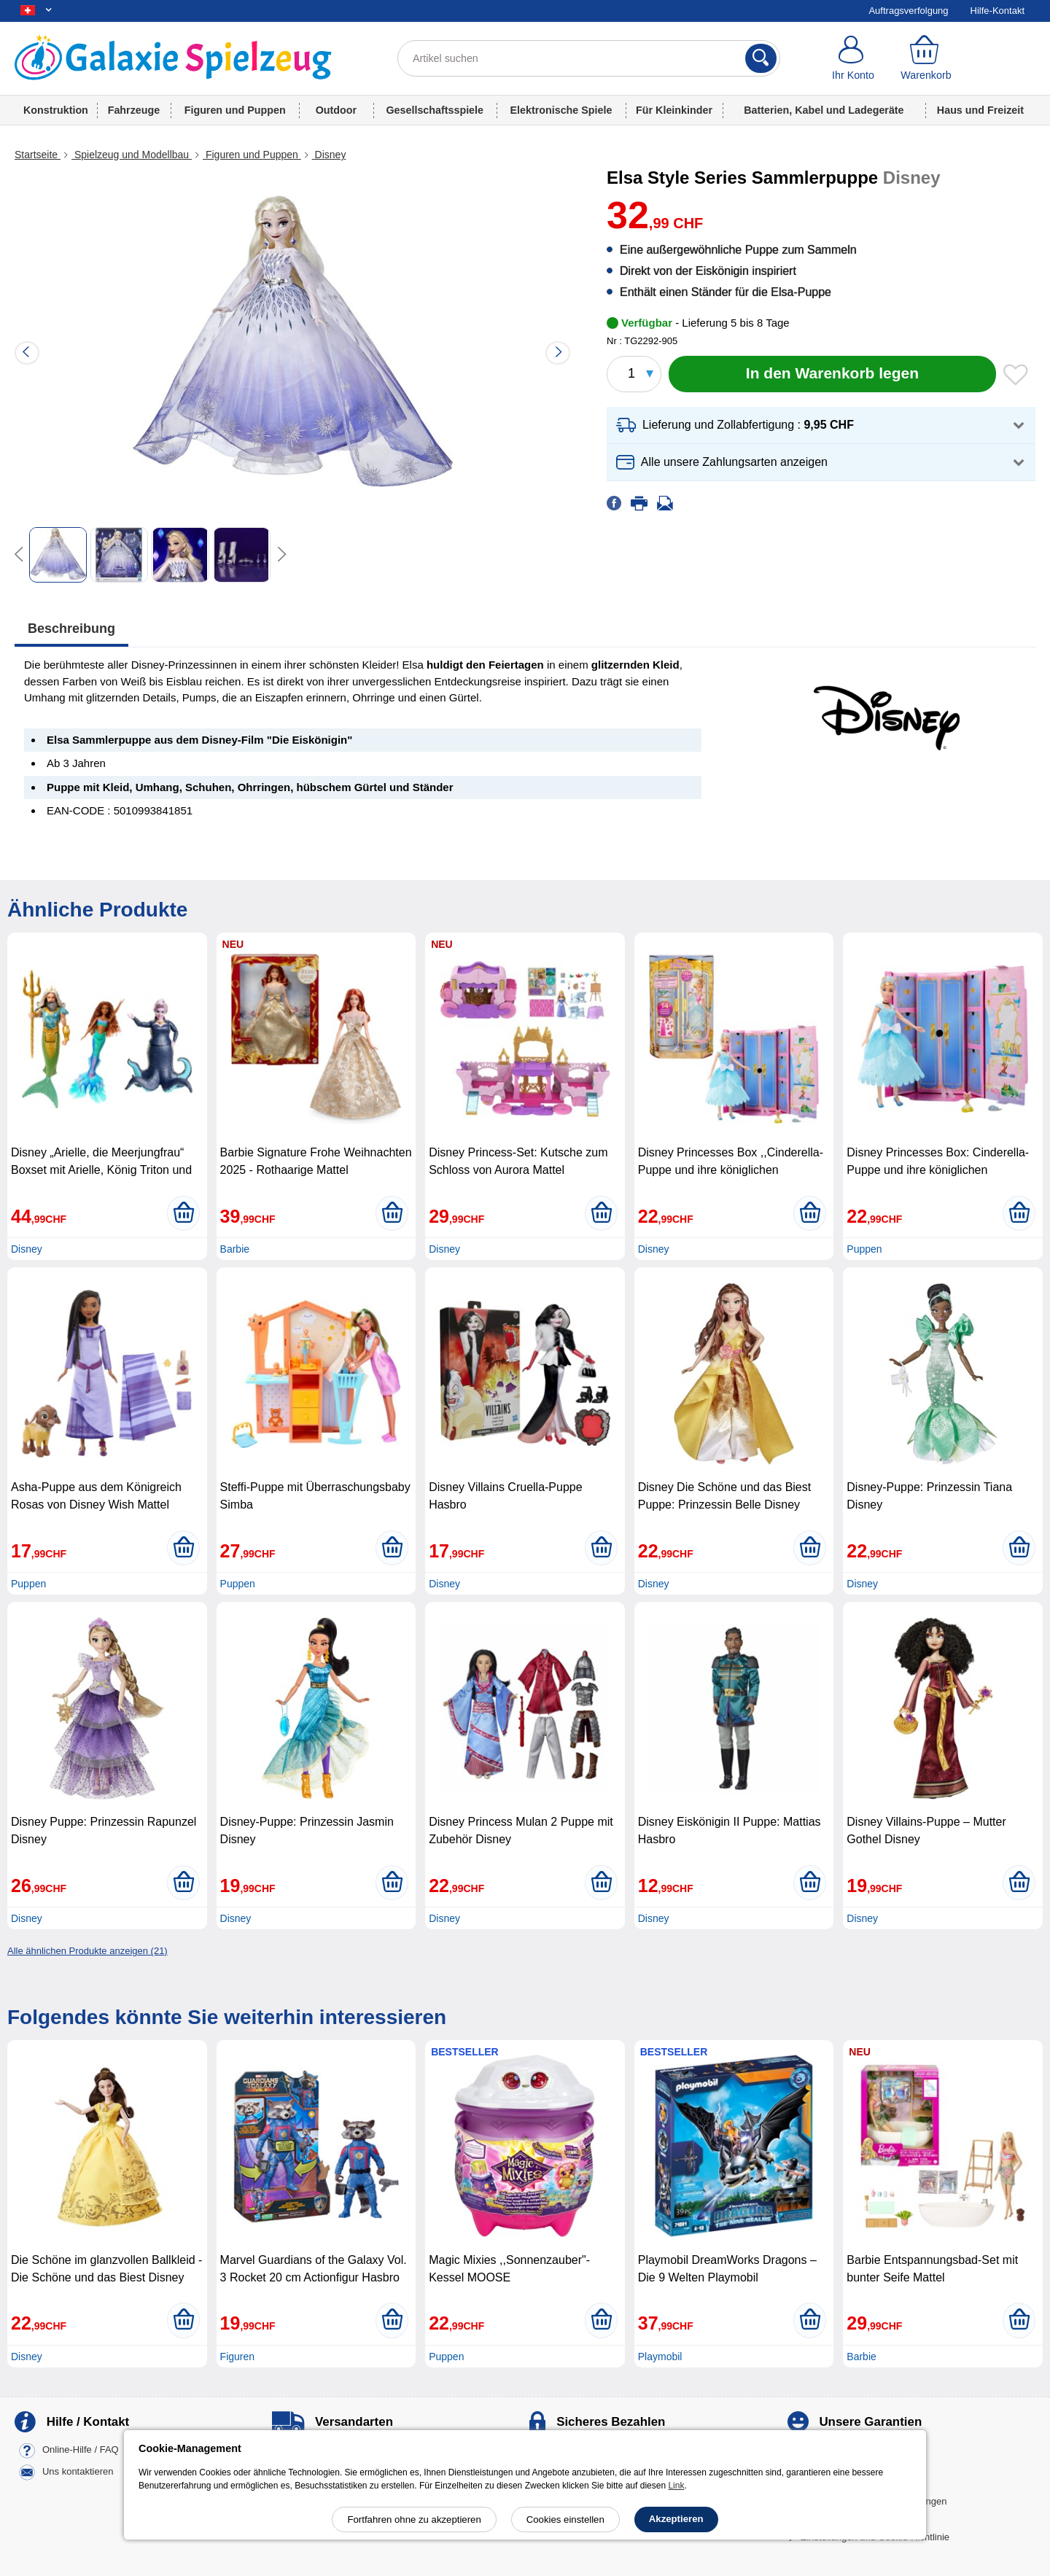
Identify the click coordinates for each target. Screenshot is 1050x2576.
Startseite (38, 154)
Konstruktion (55, 110)
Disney (329, 154)
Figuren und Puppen (235, 110)
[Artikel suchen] (588, 58)
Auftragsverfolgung (908, 10)
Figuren (237, 2356)
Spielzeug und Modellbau (131, 154)
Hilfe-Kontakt (997, 10)
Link (676, 2485)
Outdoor (336, 110)
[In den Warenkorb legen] (832, 374)
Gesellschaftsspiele (434, 110)
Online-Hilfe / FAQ (80, 2450)
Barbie (234, 1249)
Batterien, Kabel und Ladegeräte (823, 110)
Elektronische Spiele (561, 110)
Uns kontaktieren (78, 2472)
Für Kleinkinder (674, 110)
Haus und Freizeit (980, 110)
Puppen (864, 1249)
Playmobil (660, 2356)
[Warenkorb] (926, 58)
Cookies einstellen (565, 2519)
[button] (821, 425)
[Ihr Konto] (853, 58)
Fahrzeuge (134, 110)
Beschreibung (71, 628)
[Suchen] (761, 58)
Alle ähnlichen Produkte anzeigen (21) (87, 1950)
